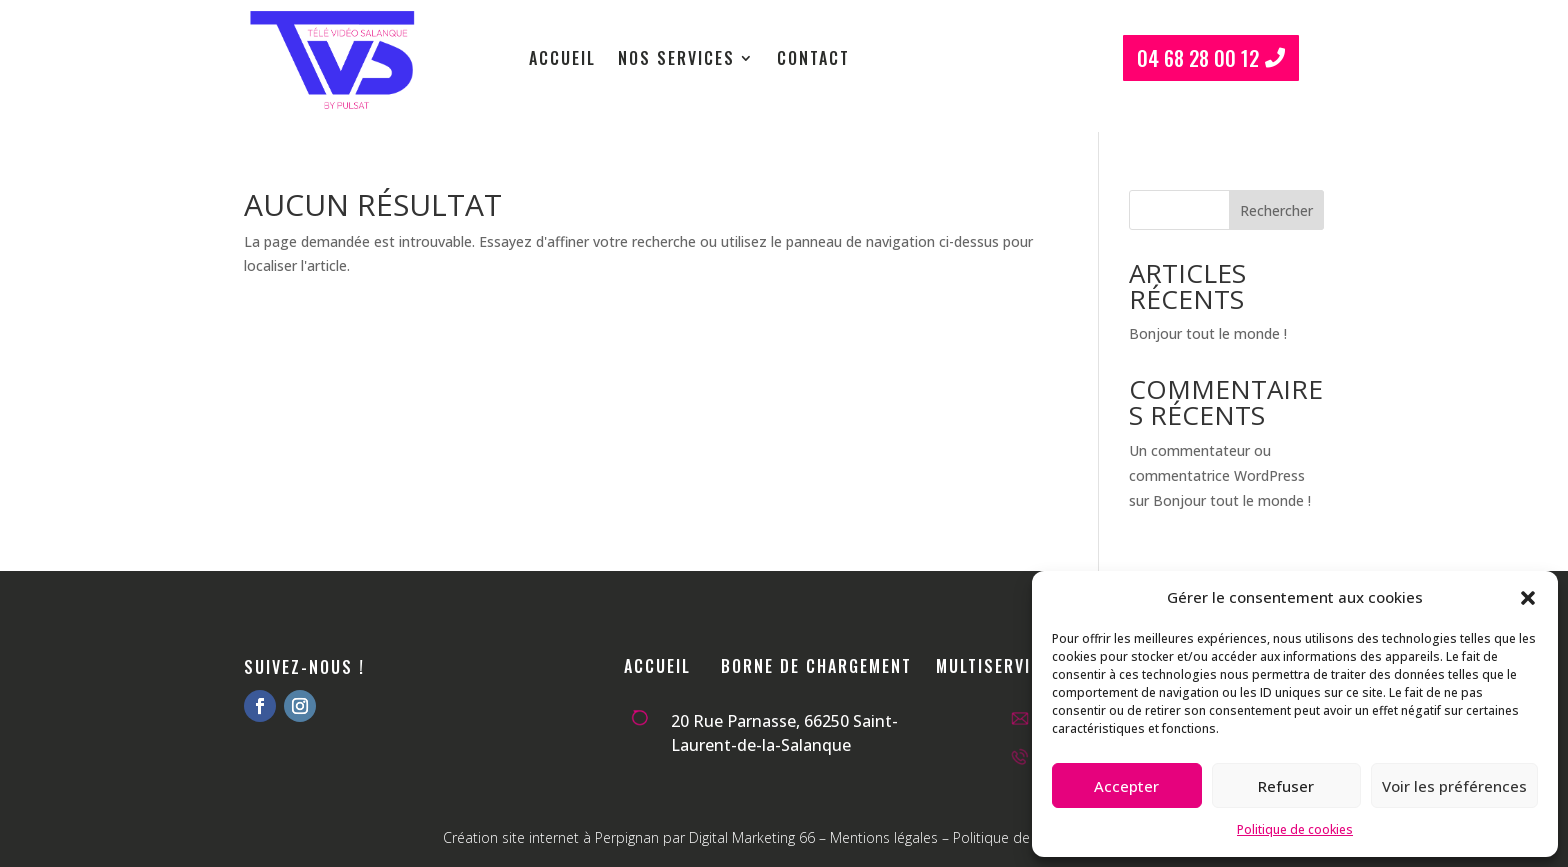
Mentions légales (884, 837)
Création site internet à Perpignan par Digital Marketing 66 (629, 837)
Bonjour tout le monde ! (1208, 333)
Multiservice (993, 666)
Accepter (1126, 786)
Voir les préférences (1454, 786)
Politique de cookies (1295, 829)
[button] (1528, 598)
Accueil (562, 60)
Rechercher (1276, 210)
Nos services (676, 60)
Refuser (1286, 786)
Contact (813, 60)
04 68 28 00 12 (1198, 58)
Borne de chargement (816, 666)
